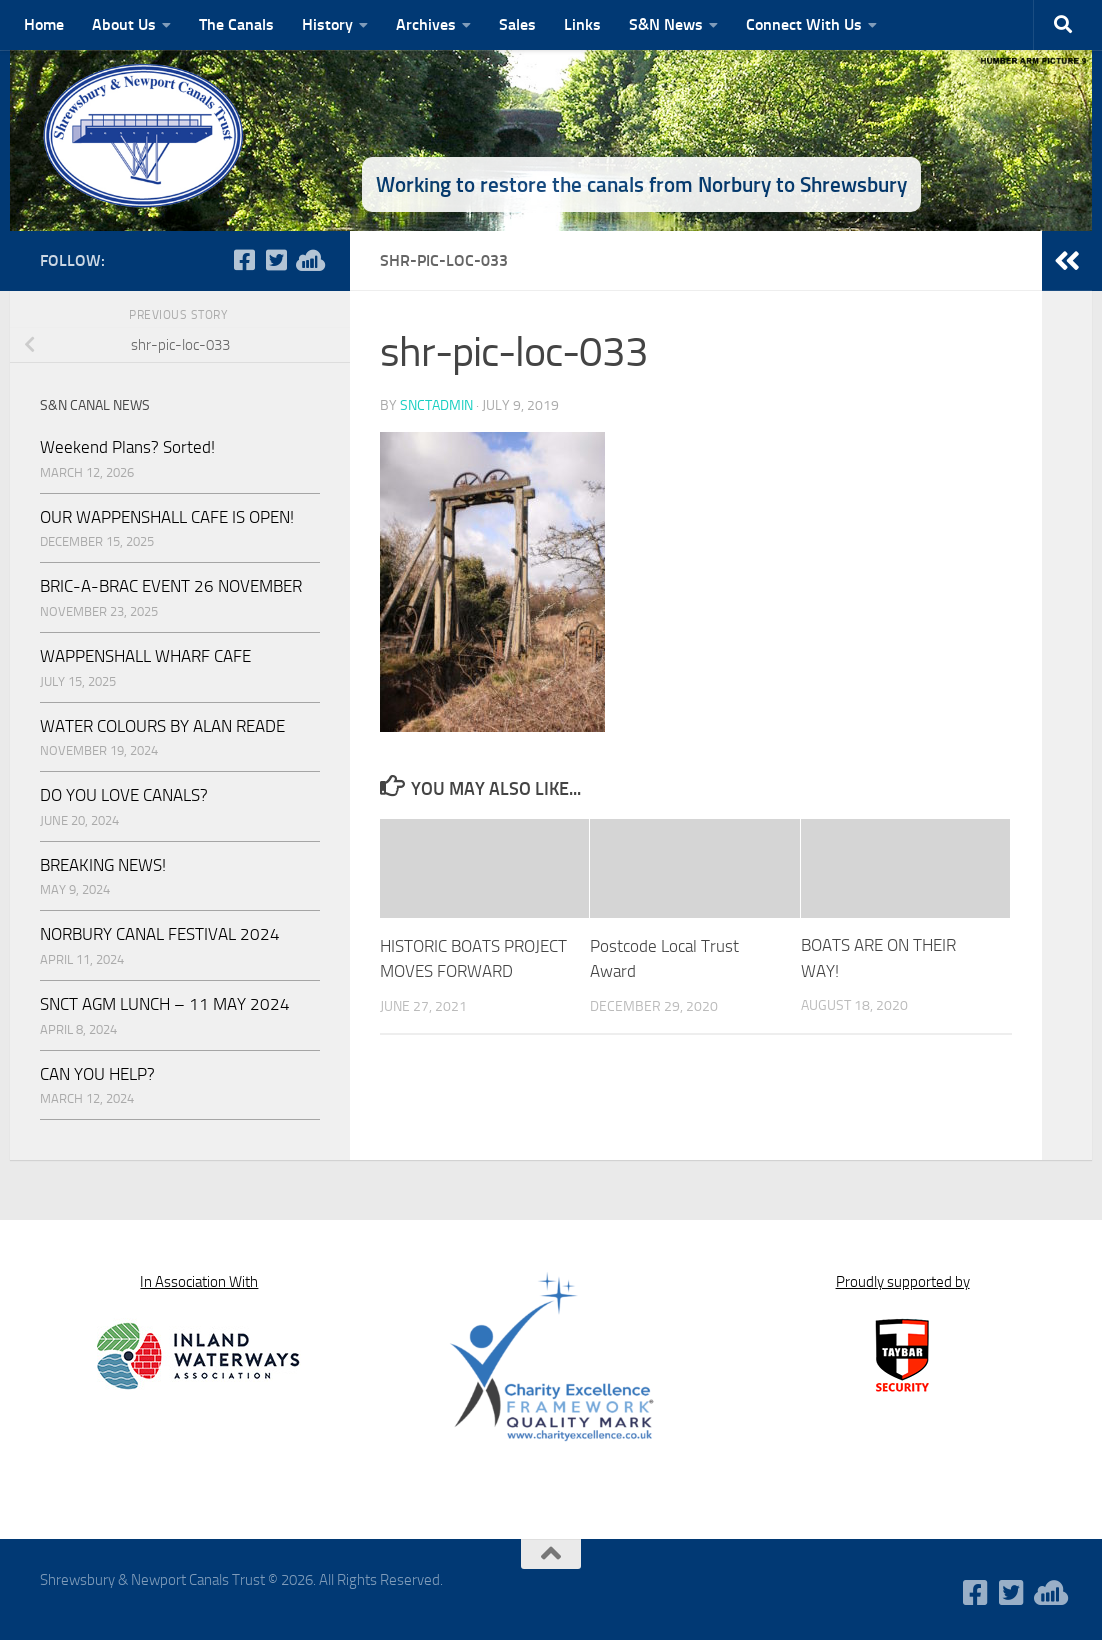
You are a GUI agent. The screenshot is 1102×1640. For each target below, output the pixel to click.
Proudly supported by (903, 1282)
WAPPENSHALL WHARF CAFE (145, 656)
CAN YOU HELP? (97, 1074)
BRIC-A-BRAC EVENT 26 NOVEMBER (171, 586)
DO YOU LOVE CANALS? (124, 795)
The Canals (236, 24)
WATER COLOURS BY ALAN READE (162, 726)
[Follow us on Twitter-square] (276, 260)
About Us (124, 24)
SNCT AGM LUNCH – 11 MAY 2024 (165, 1004)
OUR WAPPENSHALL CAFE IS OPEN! (167, 517)
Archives (426, 24)
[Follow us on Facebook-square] (244, 260)
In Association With (199, 1282)
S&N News (666, 24)
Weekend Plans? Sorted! (127, 447)
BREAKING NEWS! (103, 865)
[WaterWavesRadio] (308, 260)
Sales (517, 24)
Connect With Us (804, 24)
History (327, 24)
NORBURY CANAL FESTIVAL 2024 (160, 934)
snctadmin (436, 405)
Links (582, 24)
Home (44, 24)
